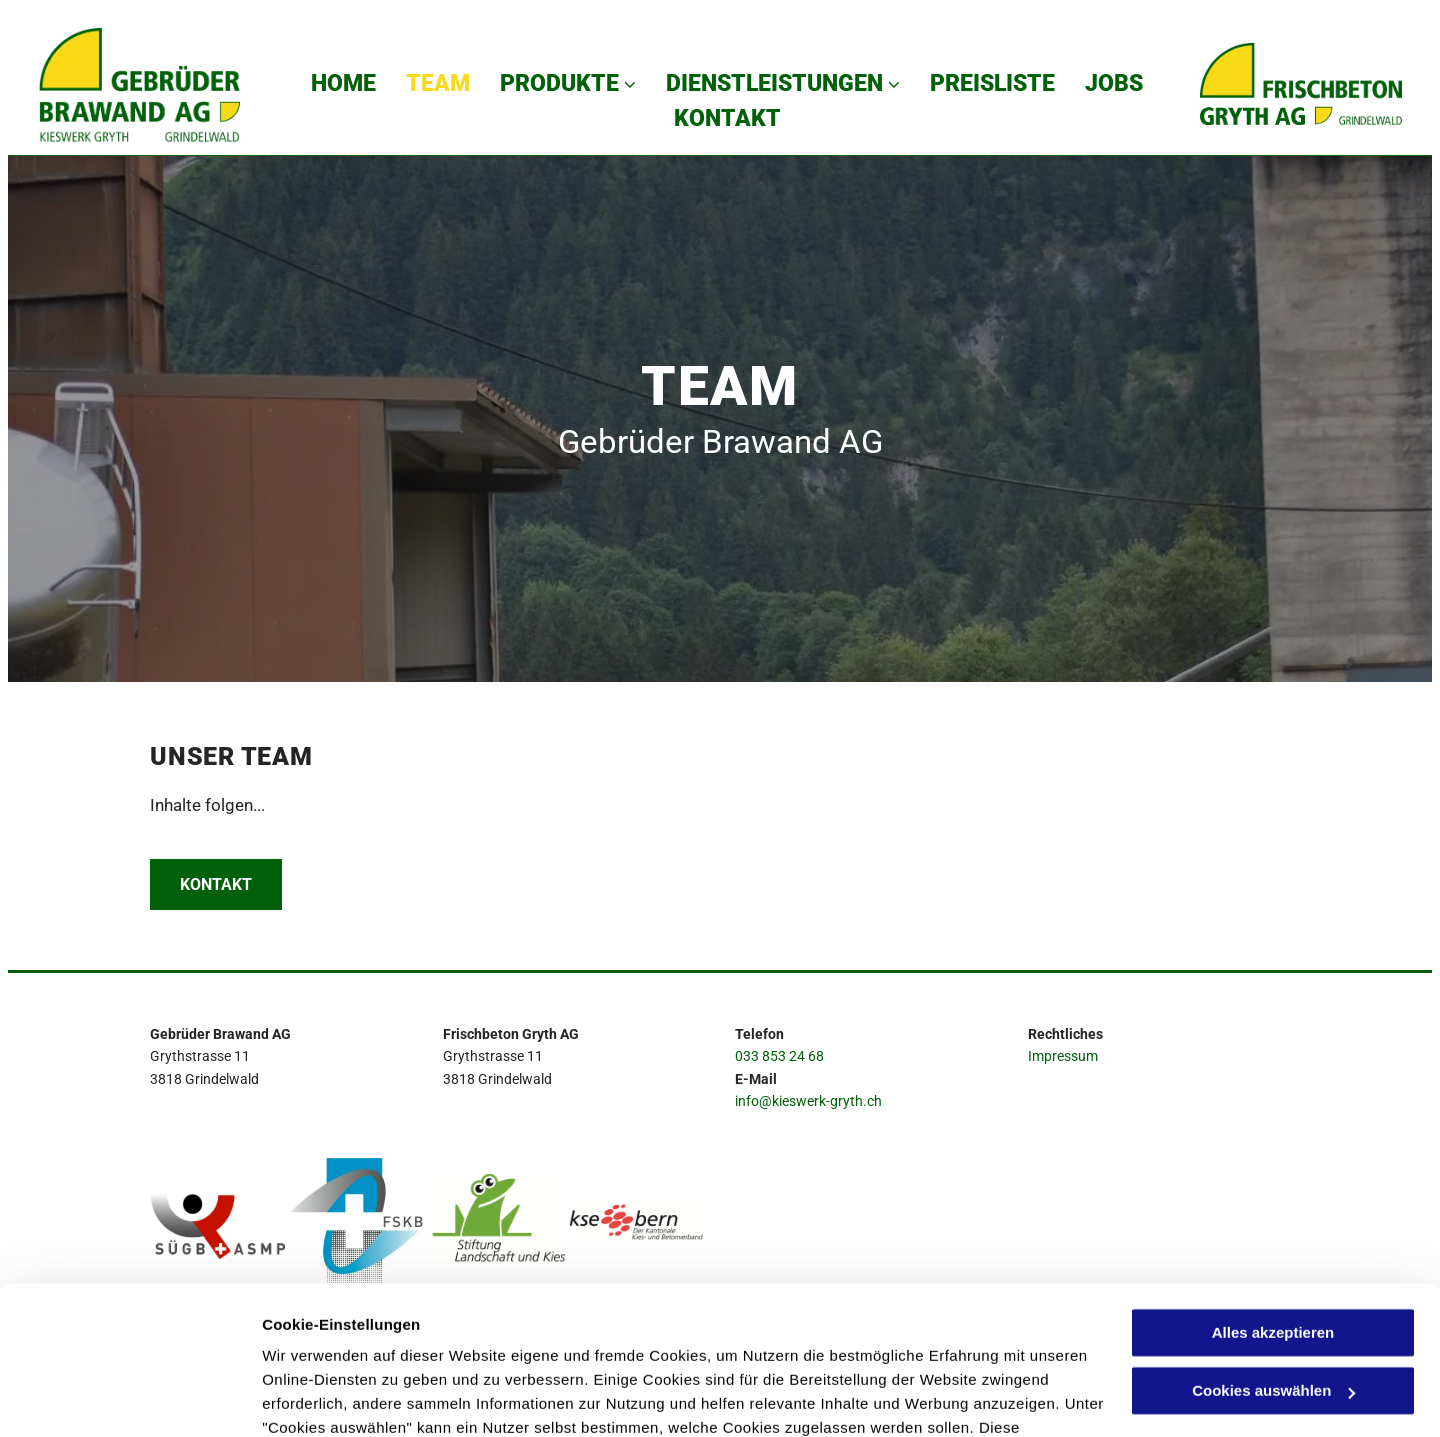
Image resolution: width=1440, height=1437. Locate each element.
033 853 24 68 (779, 1056)
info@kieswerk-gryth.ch (808, 1101)
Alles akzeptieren (1273, 1199)
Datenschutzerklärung (346, 1342)
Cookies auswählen (332, 1397)
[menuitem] (343, 83)
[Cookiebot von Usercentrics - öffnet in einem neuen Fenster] (129, 1398)
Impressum (1063, 1056)
